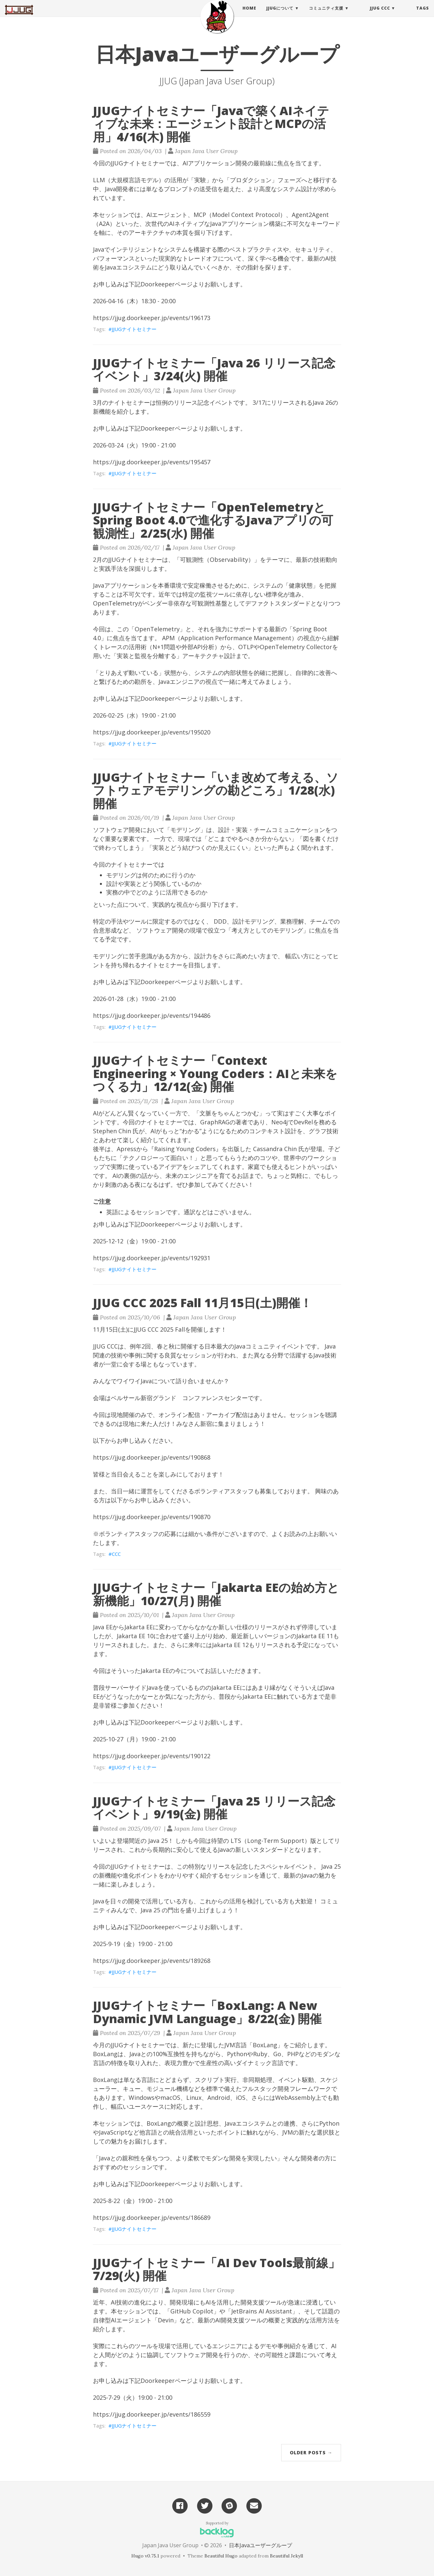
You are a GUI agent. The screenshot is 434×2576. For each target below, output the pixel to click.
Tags (422, 15)
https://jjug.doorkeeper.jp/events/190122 (151, 1756)
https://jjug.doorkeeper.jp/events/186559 (151, 2414)
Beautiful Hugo (221, 2556)
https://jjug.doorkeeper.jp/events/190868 (151, 1457)
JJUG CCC (380, 15)
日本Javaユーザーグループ (260, 2545)
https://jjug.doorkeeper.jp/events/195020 (151, 732)
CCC (116, 1554)
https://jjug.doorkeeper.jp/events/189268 (151, 1961)
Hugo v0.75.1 (145, 2556)
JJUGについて (279, 15)
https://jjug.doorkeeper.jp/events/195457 (151, 462)
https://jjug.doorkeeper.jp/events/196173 (151, 318)
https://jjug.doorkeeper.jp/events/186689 (151, 2218)
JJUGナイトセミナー (134, 329)
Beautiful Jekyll (286, 2556)
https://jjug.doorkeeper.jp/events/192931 (151, 1258)
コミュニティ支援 (326, 15)
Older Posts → (311, 2452)
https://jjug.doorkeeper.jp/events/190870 (151, 1517)
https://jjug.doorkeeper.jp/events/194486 (151, 1015)
